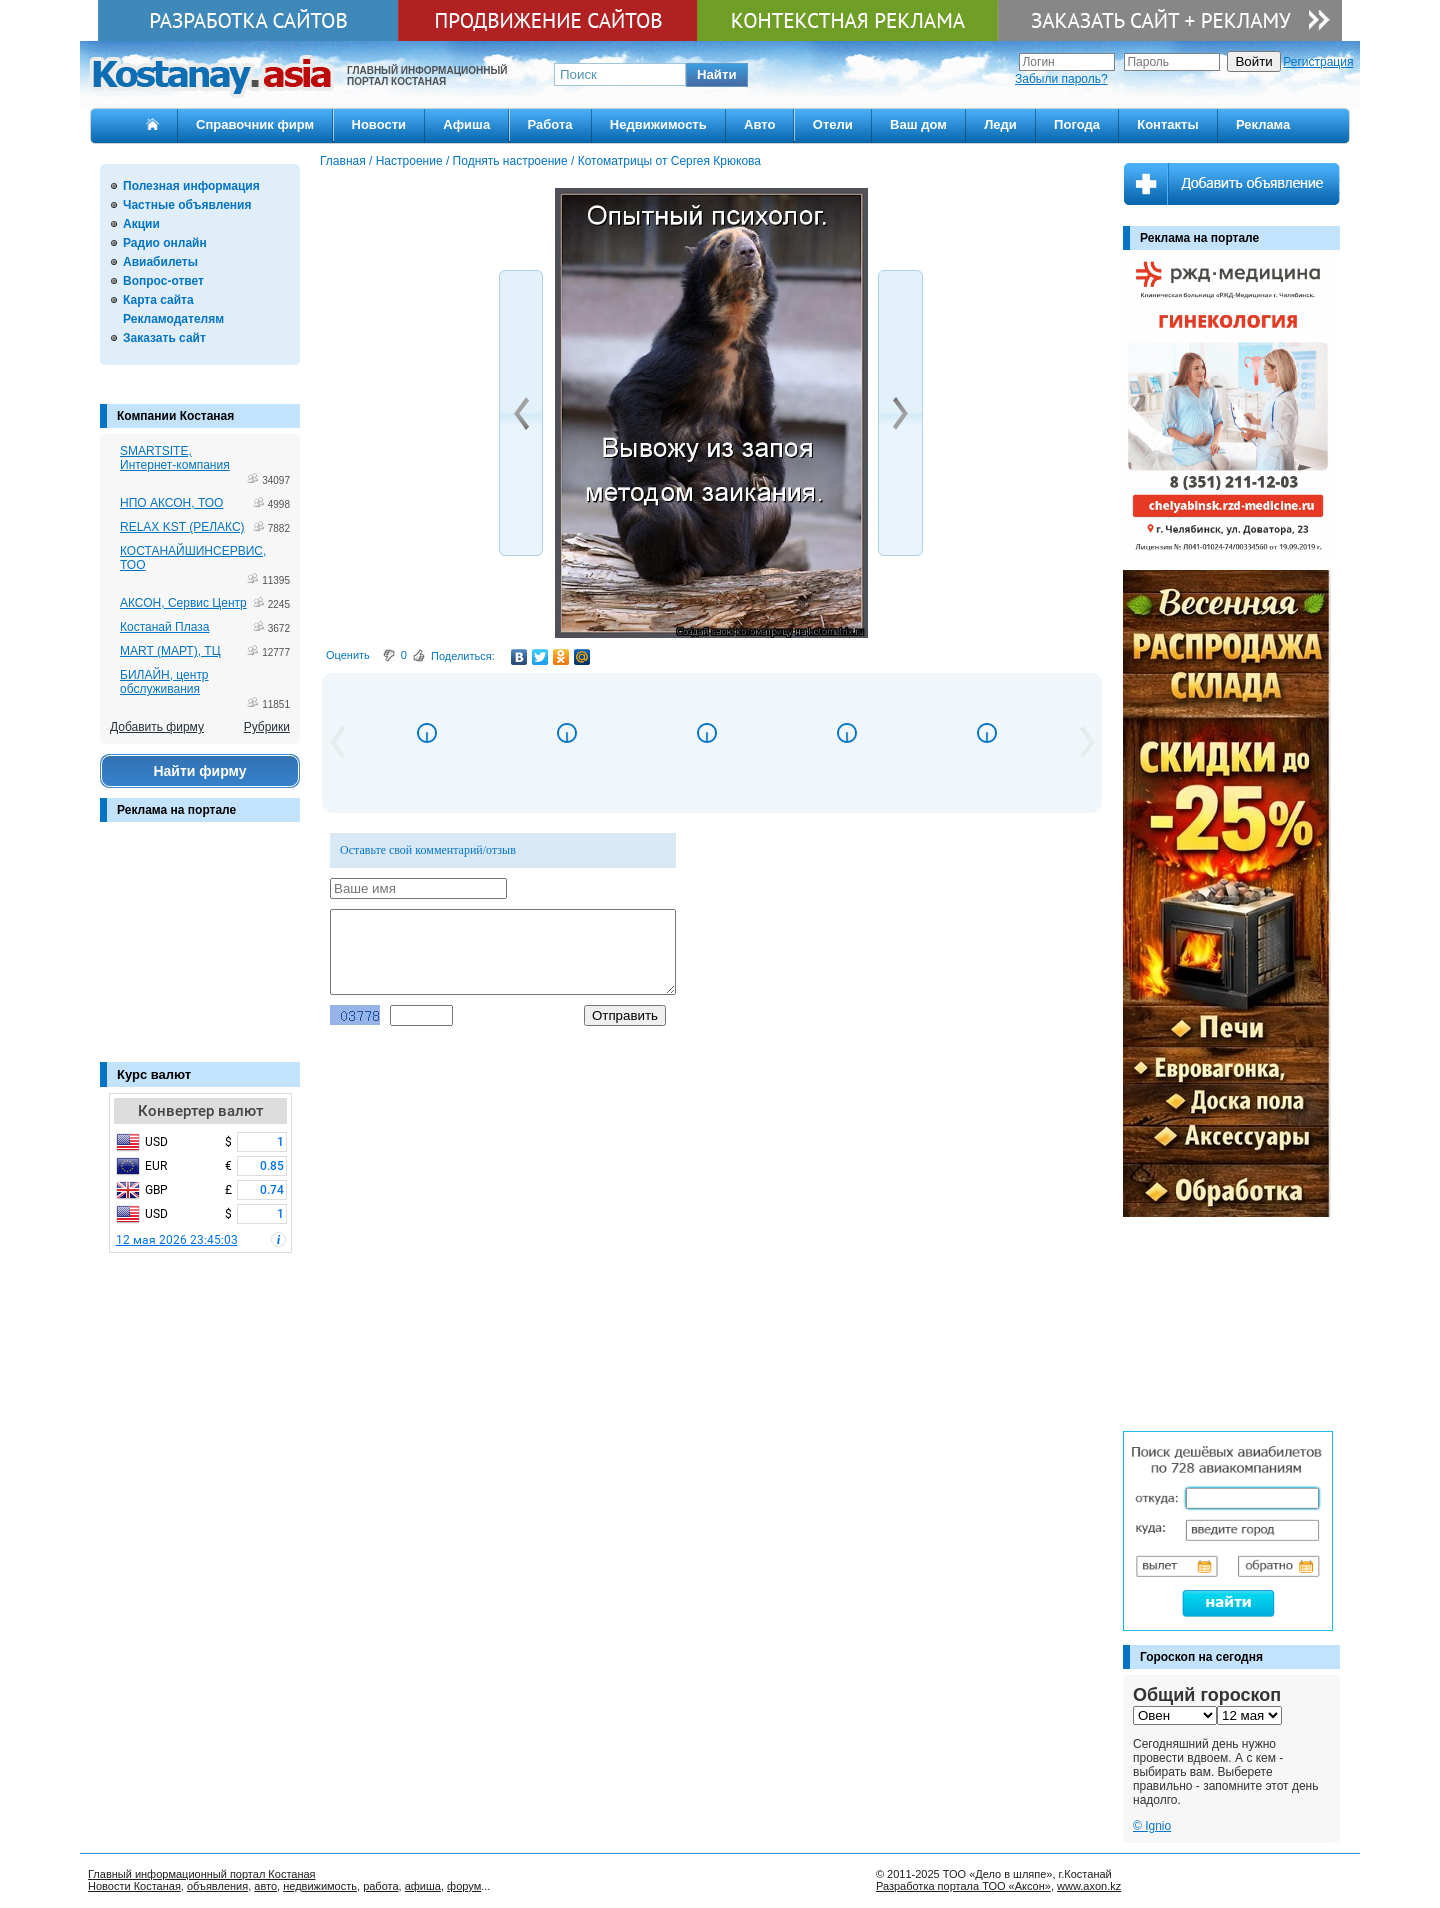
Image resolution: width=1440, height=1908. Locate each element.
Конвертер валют (200, 1111)
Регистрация (1318, 62)
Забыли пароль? (1061, 79)
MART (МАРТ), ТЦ (170, 651)
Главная (343, 161)
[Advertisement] (200, 952)
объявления (217, 1886)
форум (464, 1886)
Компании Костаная (175, 416)
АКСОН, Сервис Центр (183, 603)
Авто (759, 124)
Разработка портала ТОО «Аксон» (963, 1886)
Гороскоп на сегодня (1201, 1657)
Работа (550, 124)
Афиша (466, 124)
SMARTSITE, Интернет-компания (175, 458)
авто (265, 1886)
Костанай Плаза (164, 627)
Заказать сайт (164, 338)
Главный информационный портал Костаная (202, 1874)
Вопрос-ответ (163, 281)
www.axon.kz (1089, 1886)
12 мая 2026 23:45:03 (177, 1240)
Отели (833, 124)
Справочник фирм (255, 124)
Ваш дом (918, 124)
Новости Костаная (134, 1886)
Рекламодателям (173, 319)
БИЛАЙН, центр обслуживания (164, 682)
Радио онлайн (165, 243)
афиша (423, 1886)
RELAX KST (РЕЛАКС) (182, 527)
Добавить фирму (157, 727)
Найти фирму (199, 771)
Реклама (1263, 124)
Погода (1077, 124)
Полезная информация (191, 186)
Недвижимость (658, 124)
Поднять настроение (510, 161)
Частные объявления (187, 205)
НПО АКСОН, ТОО (171, 503)
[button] (717, 75)
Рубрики (267, 727)
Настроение (409, 161)
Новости (379, 124)
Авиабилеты (160, 262)
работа (380, 1886)
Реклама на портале (176, 810)
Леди (1000, 124)
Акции (141, 224)
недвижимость (320, 1886)
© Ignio (1152, 1826)
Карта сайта (158, 300)
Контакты (1167, 124)
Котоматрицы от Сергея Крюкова (669, 161)
